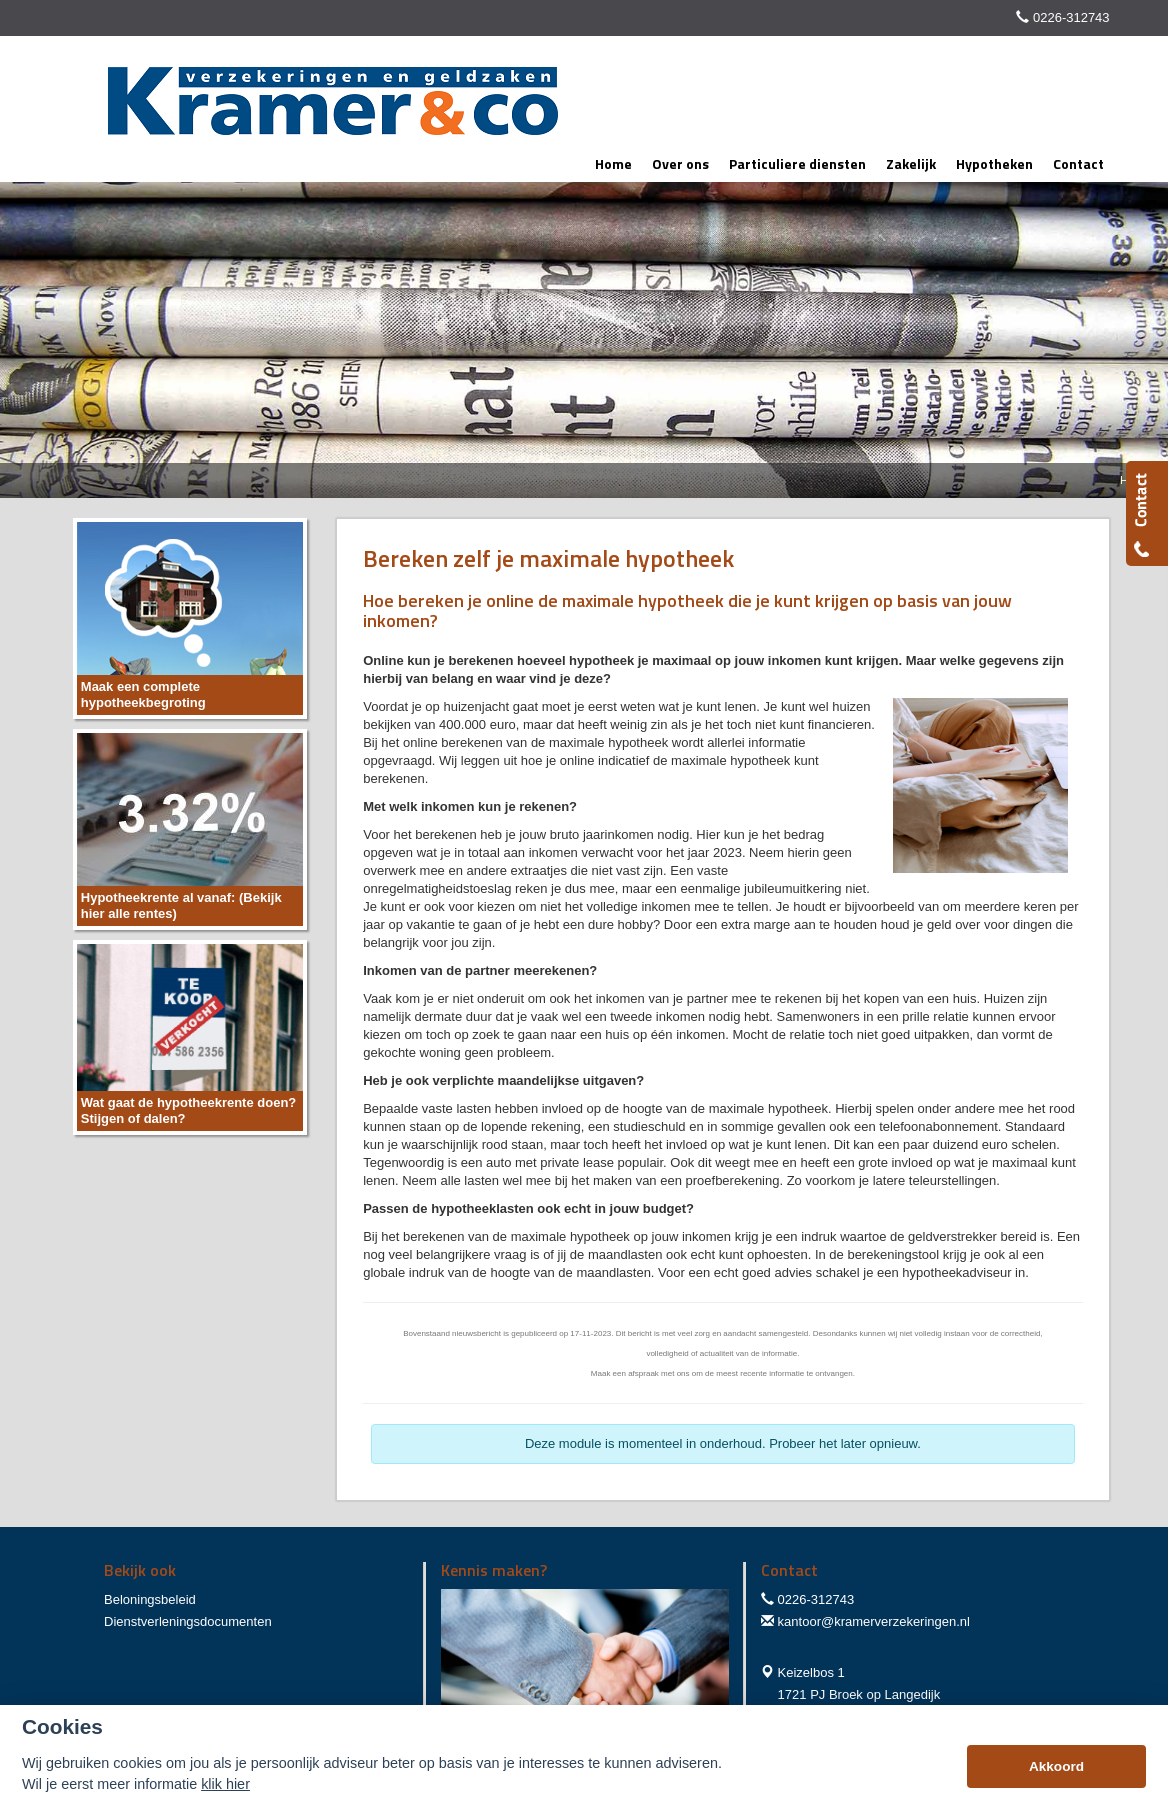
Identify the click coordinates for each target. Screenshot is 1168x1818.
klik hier (225, 1784)
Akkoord (1056, 1766)
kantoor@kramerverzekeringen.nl (874, 1621)
